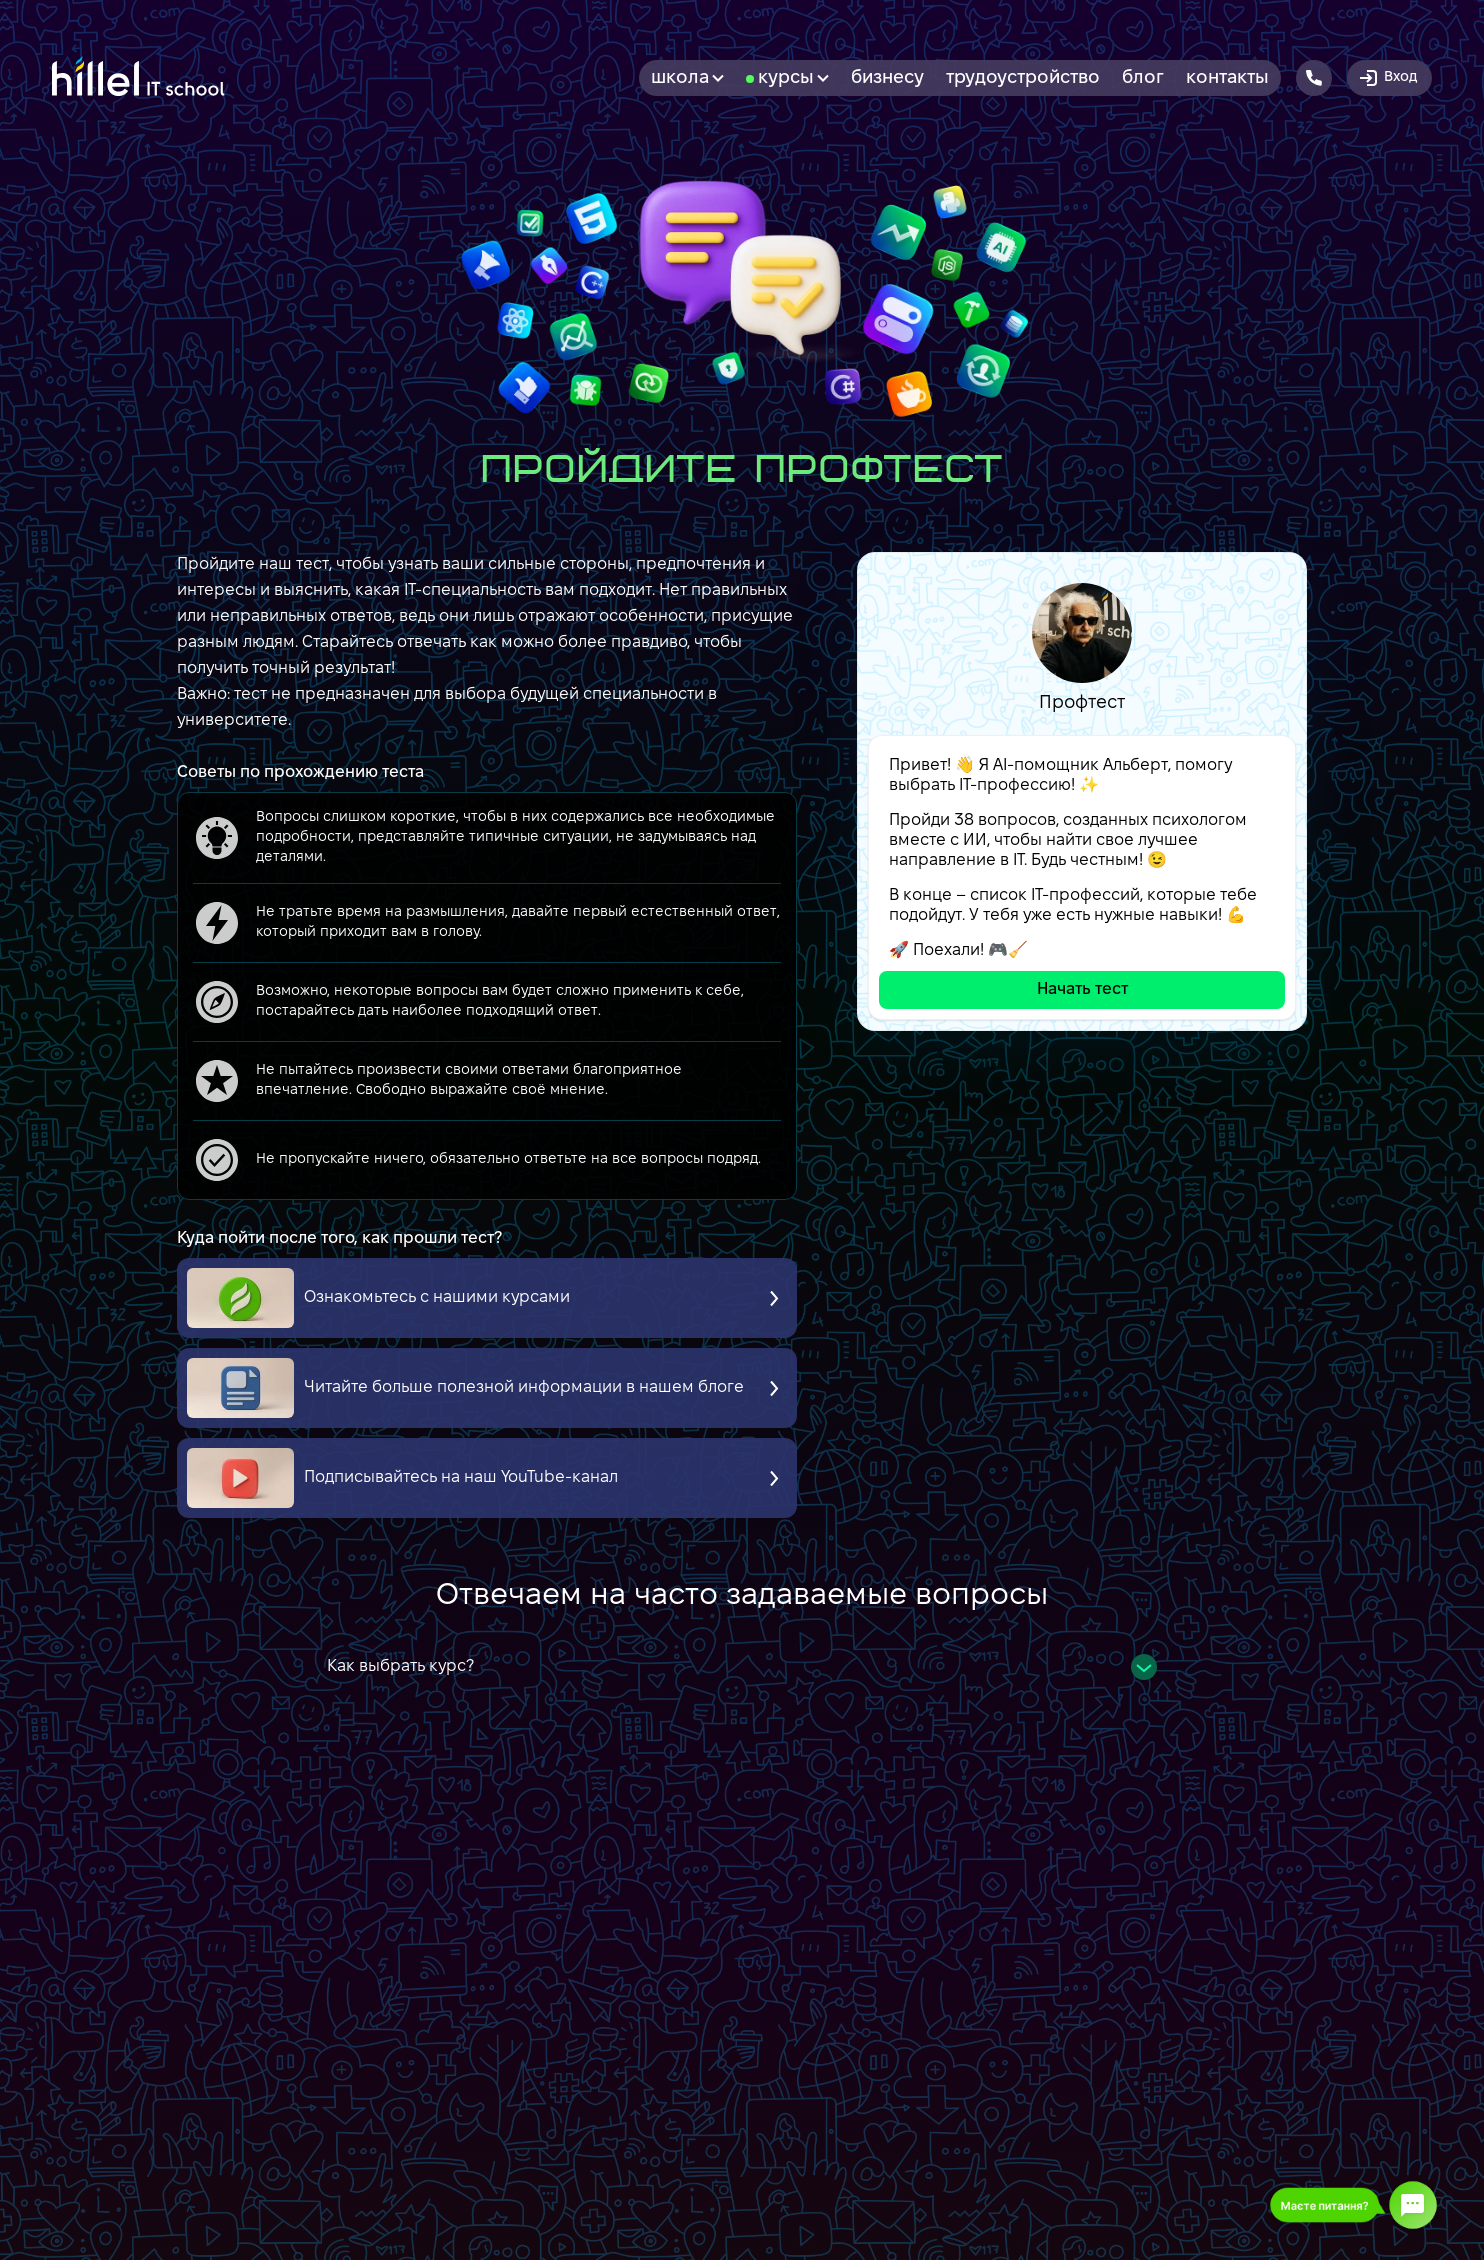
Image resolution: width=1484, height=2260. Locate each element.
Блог (1143, 78)
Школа (687, 78)
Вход (1387, 78)
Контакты (1227, 78)
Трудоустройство (1023, 78)
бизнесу (887, 78)
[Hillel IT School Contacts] (1314, 78)
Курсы (793, 78)
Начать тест (1082, 989)
